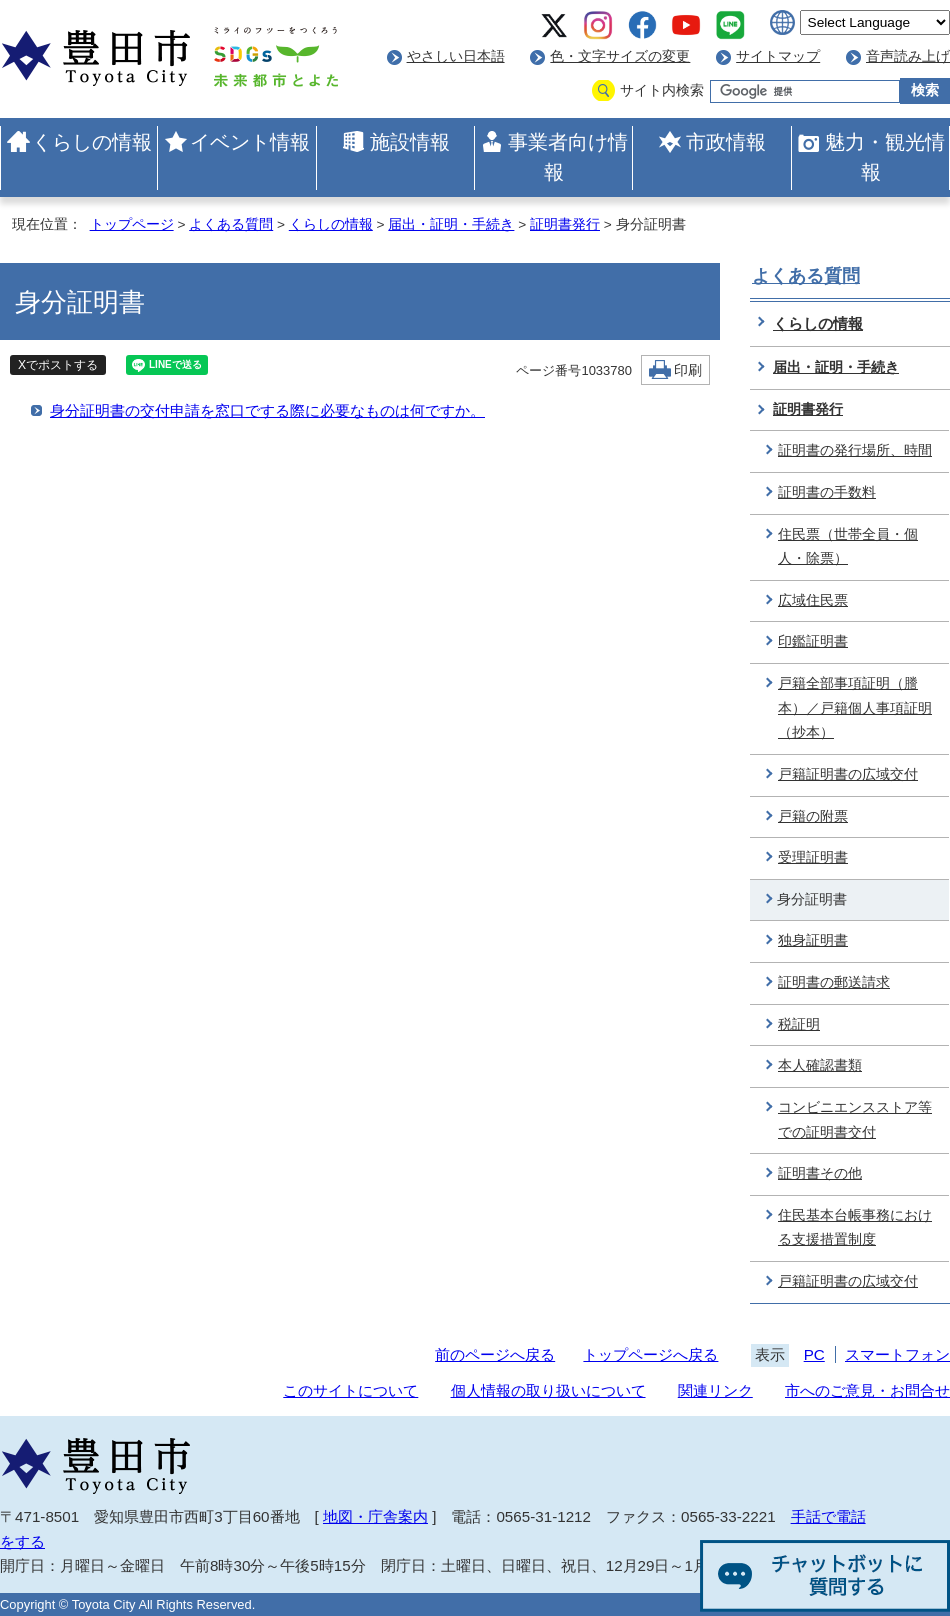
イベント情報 (250, 142)
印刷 (688, 370)
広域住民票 (813, 600)
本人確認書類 (820, 1065)
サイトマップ (778, 56)
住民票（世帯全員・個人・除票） (848, 547)
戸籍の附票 (813, 816)
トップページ (132, 224)
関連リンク (715, 1390)
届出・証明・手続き (451, 224)
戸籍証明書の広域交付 (848, 774)
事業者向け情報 (568, 157)
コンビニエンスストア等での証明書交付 (855, 1120)
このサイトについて (350, 1390)
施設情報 (410, 142)
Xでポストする (58, 365)
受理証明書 (813, 857)
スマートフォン (897, 1354)
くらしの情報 (92, 142)
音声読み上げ (908, 56)
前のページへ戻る (495, 1354)
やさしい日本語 (456, 56)
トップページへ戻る (650, 1354)
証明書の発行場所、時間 (855, 450)
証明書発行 (565, 224)
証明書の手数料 (827, 492)
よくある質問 (231, 224)
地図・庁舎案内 (375, 1516)
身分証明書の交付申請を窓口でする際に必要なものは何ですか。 (267, 410)
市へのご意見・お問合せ (867, 1390)
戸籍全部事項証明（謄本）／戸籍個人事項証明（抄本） (855, 708)
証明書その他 (820, 1173)
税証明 (799, 1024)
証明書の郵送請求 (834, 982)
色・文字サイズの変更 (620, 56)
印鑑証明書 (813, 641)
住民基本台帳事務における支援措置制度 (855, 1228)
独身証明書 (813, 940)
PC (814, 1354)
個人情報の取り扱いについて (548, 1390)
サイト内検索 (662, 90)
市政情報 (726, 142)
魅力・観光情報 (885, 157)
